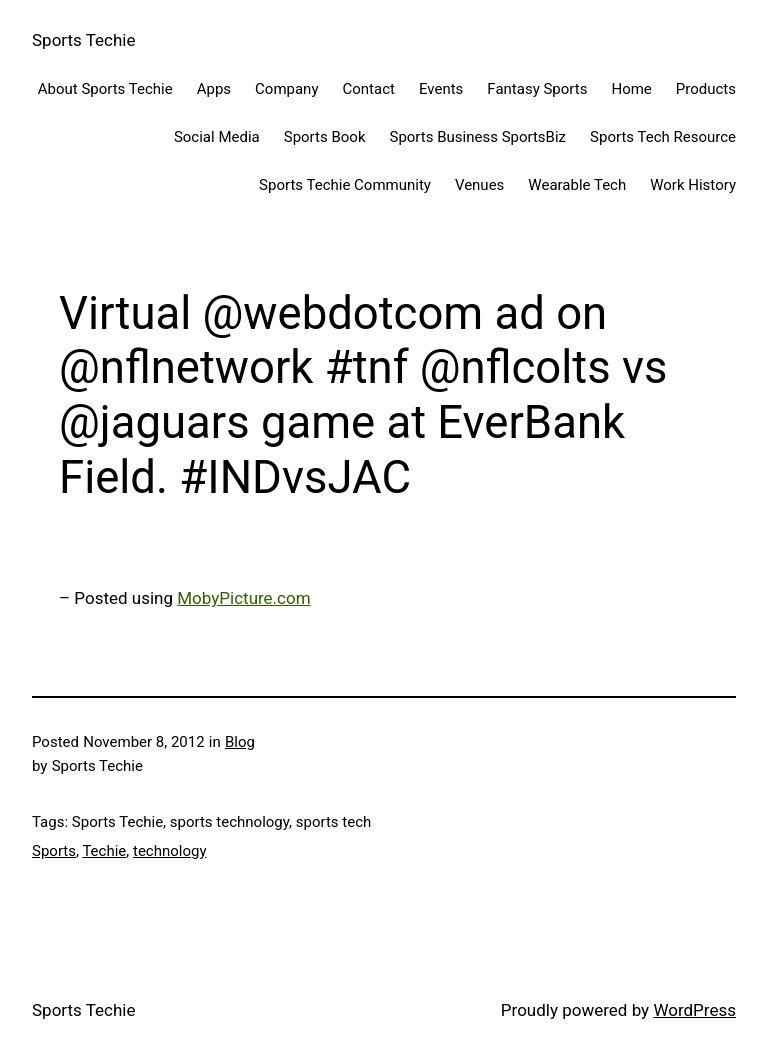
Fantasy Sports (537, 89)
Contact (369, 89)
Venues (479, 185)
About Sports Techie (105, 89)
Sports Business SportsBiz (477, 137)
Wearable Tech (577, 185)
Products (706, 89)
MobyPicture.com (243, 598)
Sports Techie (83, 40)
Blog (240, 742)
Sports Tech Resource (663, 137)
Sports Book (325, 137)
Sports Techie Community (345, 185)
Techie (104, 851)
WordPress (694, 1010)
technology (170, 851)
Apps (214, 89)
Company (286, 89)
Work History (693, 185)
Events (441, 89)
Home (631, 89)
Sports (54, 851)
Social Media (217, 137)
